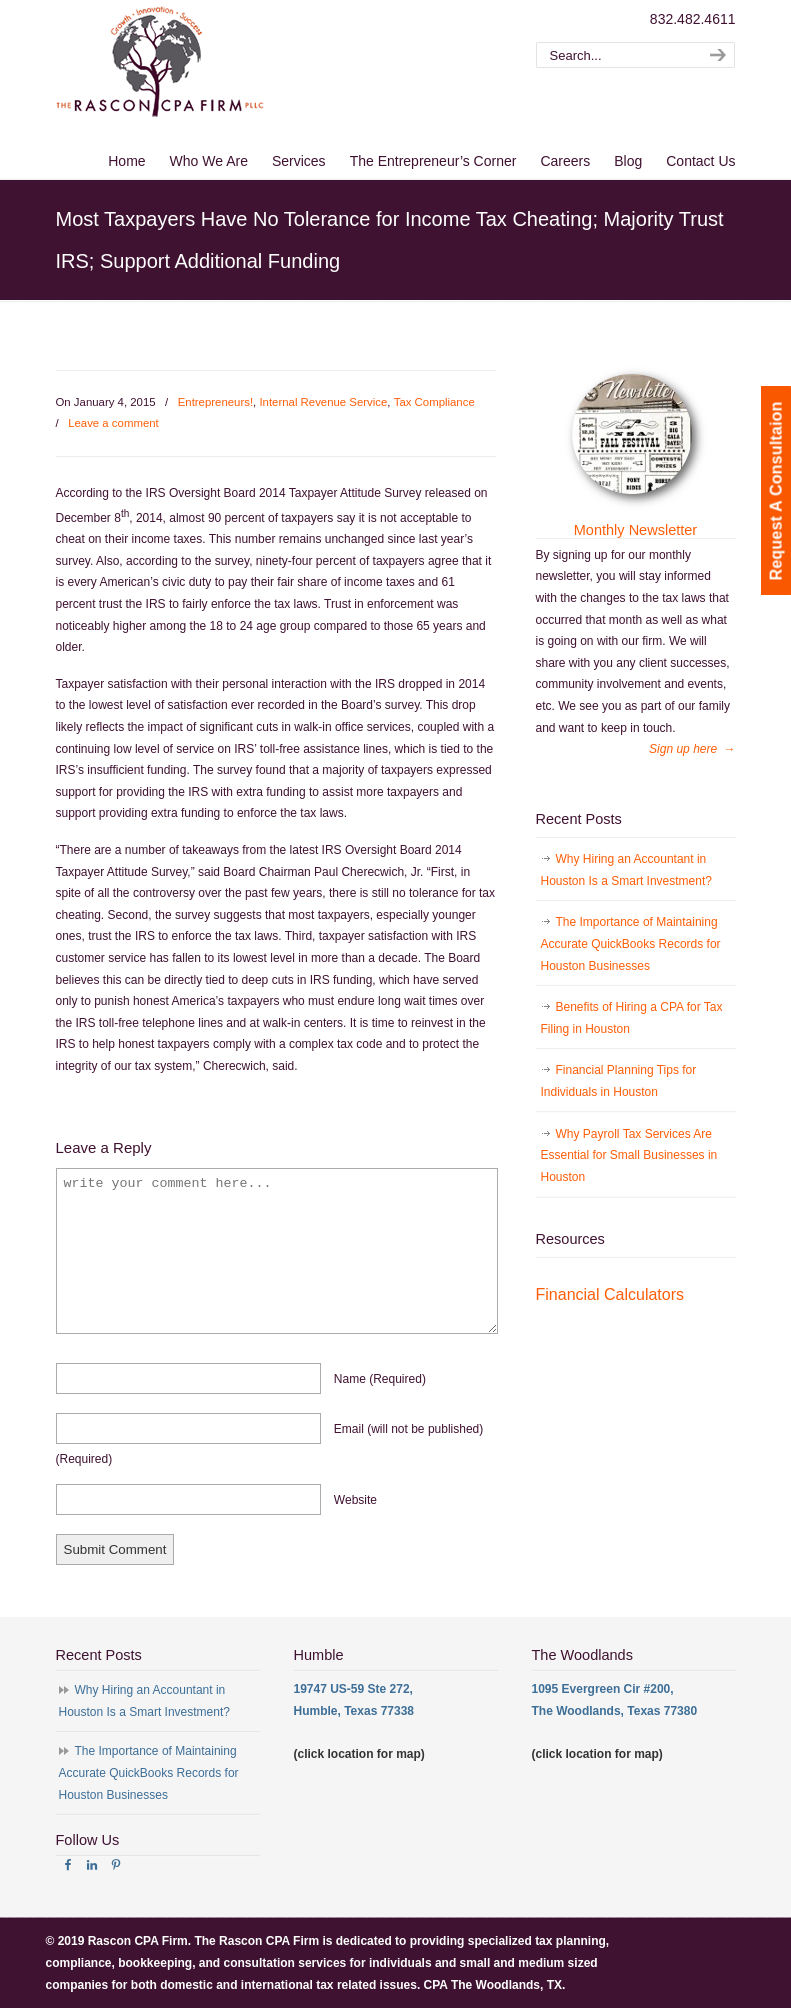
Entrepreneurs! (215, 402)
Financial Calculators (610, 1294)
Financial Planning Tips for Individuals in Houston (619, 1081)
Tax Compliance (434, 402)
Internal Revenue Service (323, 402)
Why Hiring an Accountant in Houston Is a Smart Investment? (626, 870)
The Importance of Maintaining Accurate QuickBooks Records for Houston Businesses (631, 943)
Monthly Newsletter (635, 530)
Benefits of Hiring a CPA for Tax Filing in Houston (632, 1018)
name (380, 1379)
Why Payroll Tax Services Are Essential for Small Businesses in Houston (629, 1155)
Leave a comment (113, 423)
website (355, 1500)
